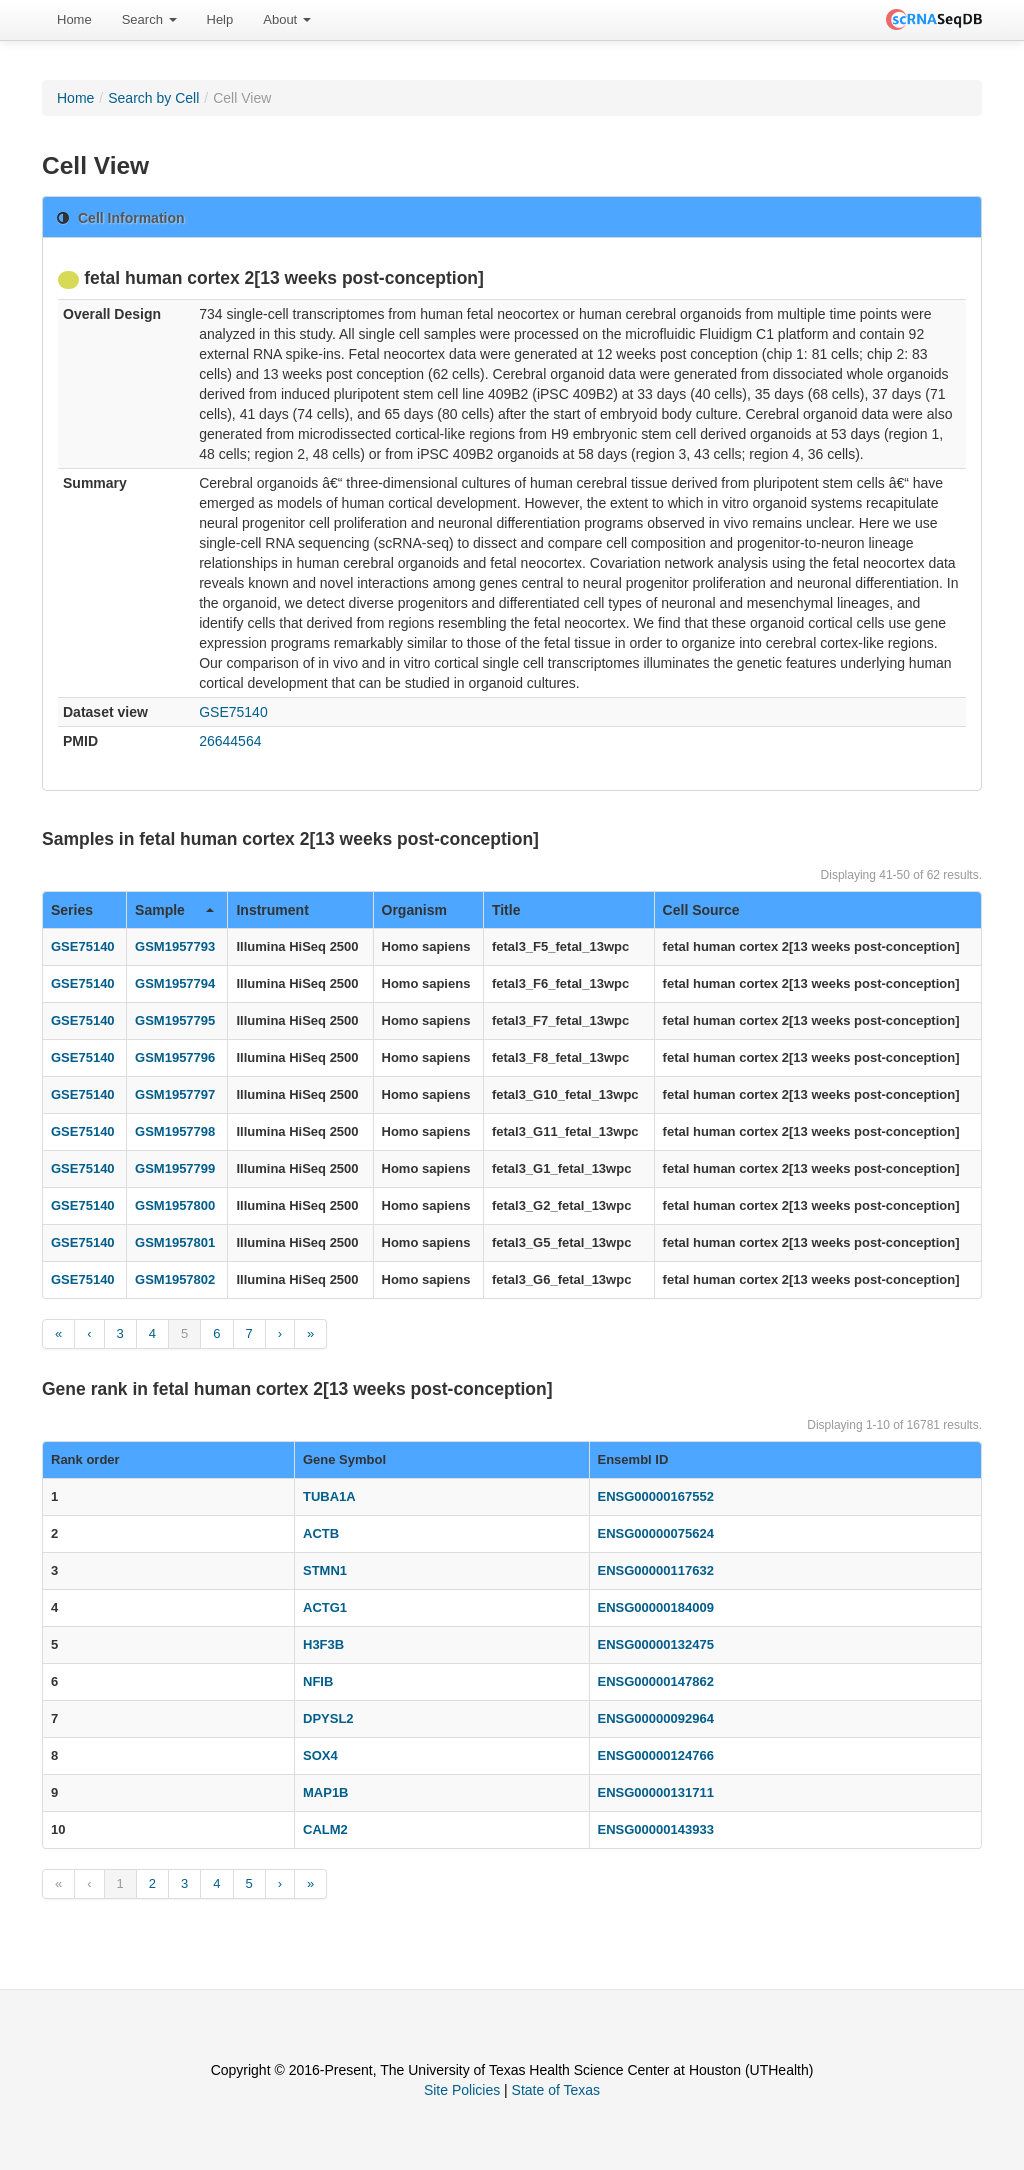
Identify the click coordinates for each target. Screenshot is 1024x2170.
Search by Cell (153, 98)
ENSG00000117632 (656, 1570)
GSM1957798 (175, 1131)
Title (506, 910)
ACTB (321, 1533)
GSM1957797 (175, 1094)
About (287, 19)
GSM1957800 (175, 1205)
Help (220, 19)
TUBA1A (329, 1496)
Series (72, 910)
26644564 (230, 741)
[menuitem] (74, 20)
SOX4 (320, 1755)
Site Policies (462, 2090)
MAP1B (326, 1792)
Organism (414, 910)
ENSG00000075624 (656, 1533)
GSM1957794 (175, 983)
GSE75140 (233, 712)
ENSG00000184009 (656, 1607)
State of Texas (556, 2090)
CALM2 (325, 1829)
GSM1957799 (175, 1168)
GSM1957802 (175, 1279)
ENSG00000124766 (656, 1755)
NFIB (318, 1681)
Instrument (272, 910)
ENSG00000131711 (656, 1792)
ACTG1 (325, 1607)
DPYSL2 (328, 1718)
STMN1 (325, 1570)
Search (149, 19)
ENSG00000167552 (656, 1496)
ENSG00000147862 (656, 1681)
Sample (174, 910)
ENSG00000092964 (656, 1718)
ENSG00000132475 (656, 1644)
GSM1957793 (175, 946)
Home (74, 19)
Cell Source (701, 910)
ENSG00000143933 (656, 1829)
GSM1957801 (175, 1242)
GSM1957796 (175, 1057)
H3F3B (323, 1644)
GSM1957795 (175, 1020)
